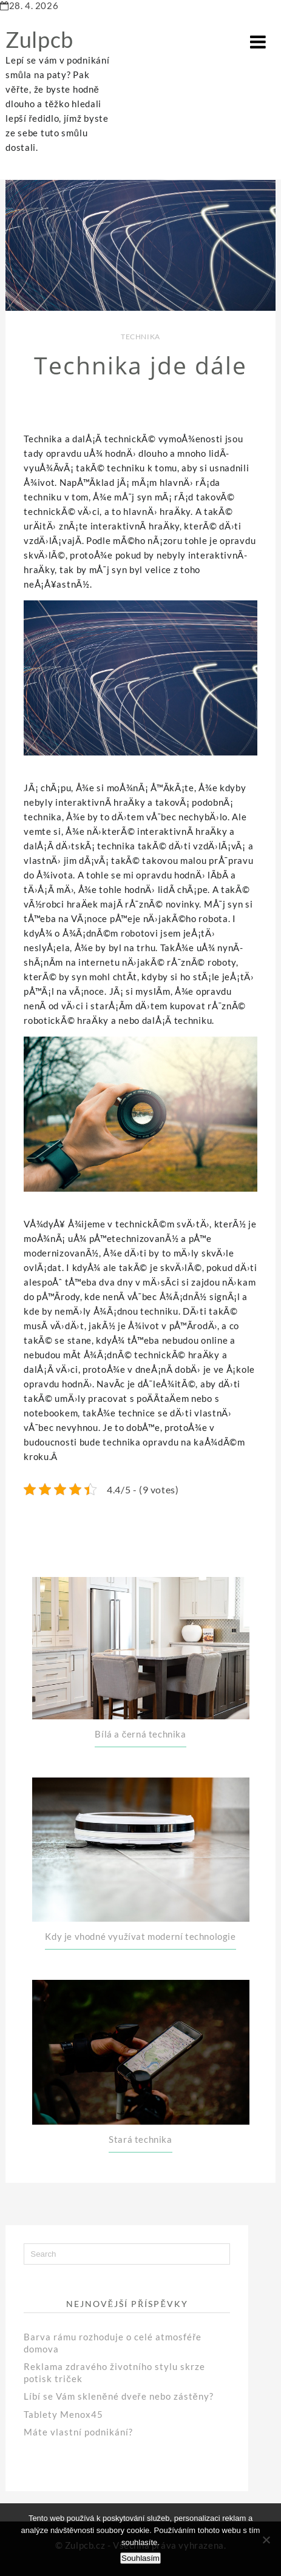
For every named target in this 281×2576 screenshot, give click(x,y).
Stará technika (140, 2139)
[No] (266, 2540)
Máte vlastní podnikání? (78, 2431)
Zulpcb (39, 39)
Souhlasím (140, 2558)
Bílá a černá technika (140, 1733)
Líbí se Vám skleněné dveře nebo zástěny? (119, 2396)
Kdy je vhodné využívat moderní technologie (140, 1936)
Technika (140, 336)
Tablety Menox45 (63, 2414)
